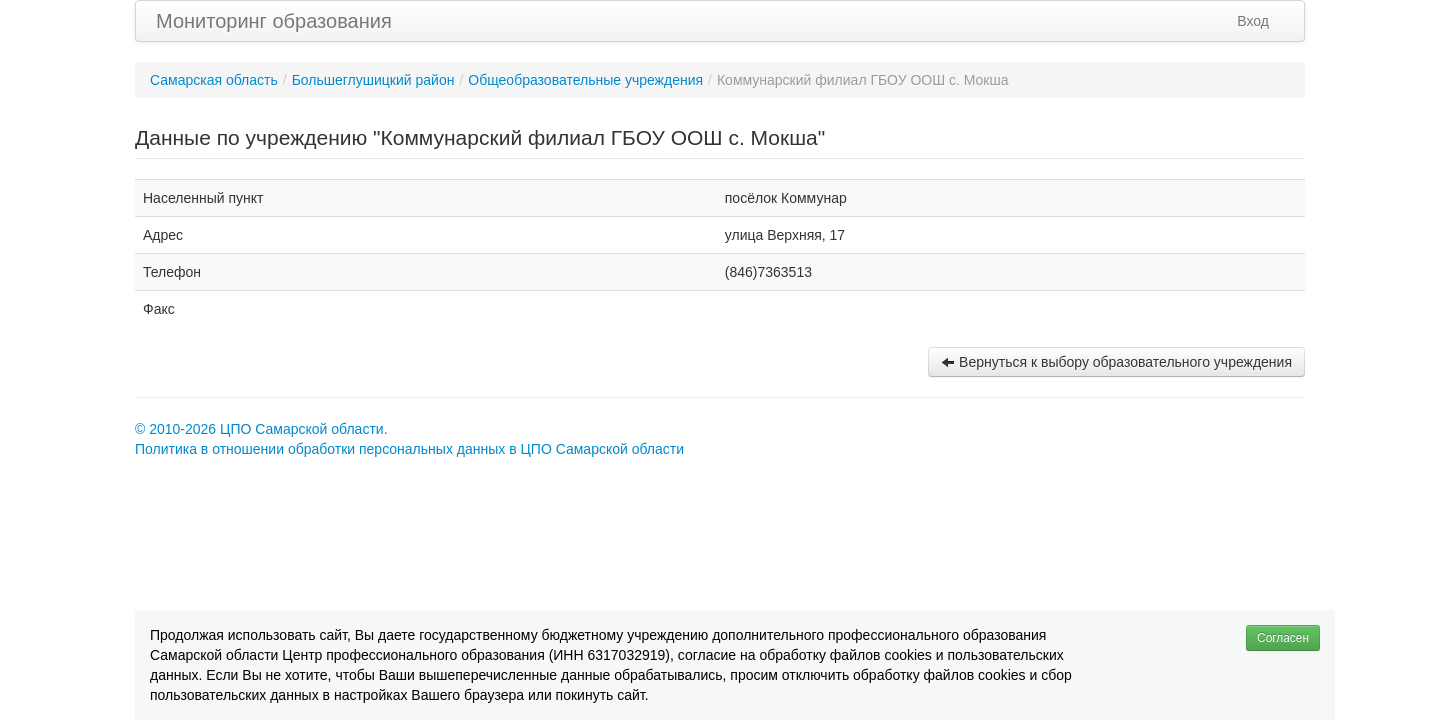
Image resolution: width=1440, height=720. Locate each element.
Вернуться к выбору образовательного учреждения (1116, 362)
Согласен (1283, 638)
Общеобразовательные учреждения (585, 80)
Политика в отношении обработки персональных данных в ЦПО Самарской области (409, 449)
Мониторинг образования (274, 21)
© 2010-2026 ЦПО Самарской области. (261, 429)
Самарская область (214, 80)
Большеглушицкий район (373, 80)
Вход (1253, 21)
